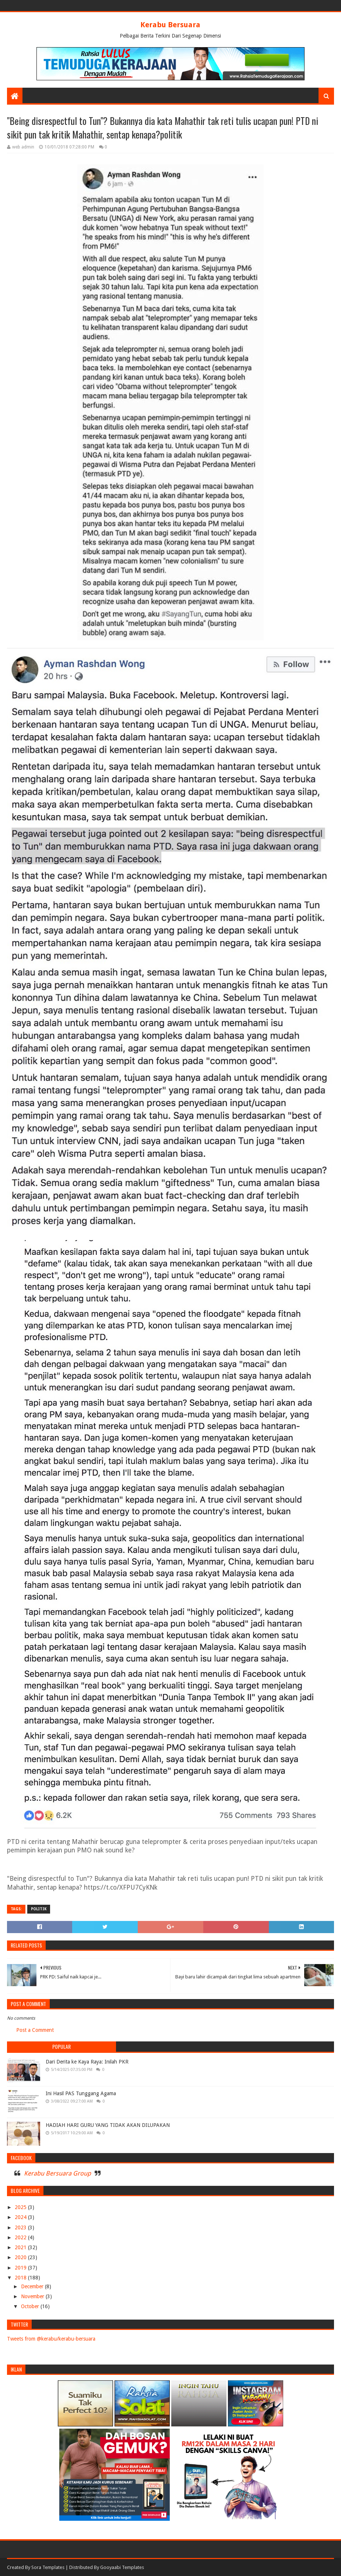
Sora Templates (47, 2567)
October (31, 2306)
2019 (21, 2268)
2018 (21, 2278)
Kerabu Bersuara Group (57, 2173)
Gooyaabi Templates (122, 2567)
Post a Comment (35, 2030)
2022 (21, 2237)
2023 (21, 2227)
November (33, 2296)
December (33, 2286)
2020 (21, 2257)
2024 (21, 2217)
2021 (21, 2247)
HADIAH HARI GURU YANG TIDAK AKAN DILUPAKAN (108, 2125)
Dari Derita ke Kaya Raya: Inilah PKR (87, 2062)
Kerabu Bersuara (170, 24)
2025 (21, 2207)
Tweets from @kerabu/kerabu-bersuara (51, 2339)
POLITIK (38, 1909)
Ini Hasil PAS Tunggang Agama (81, 2093)
